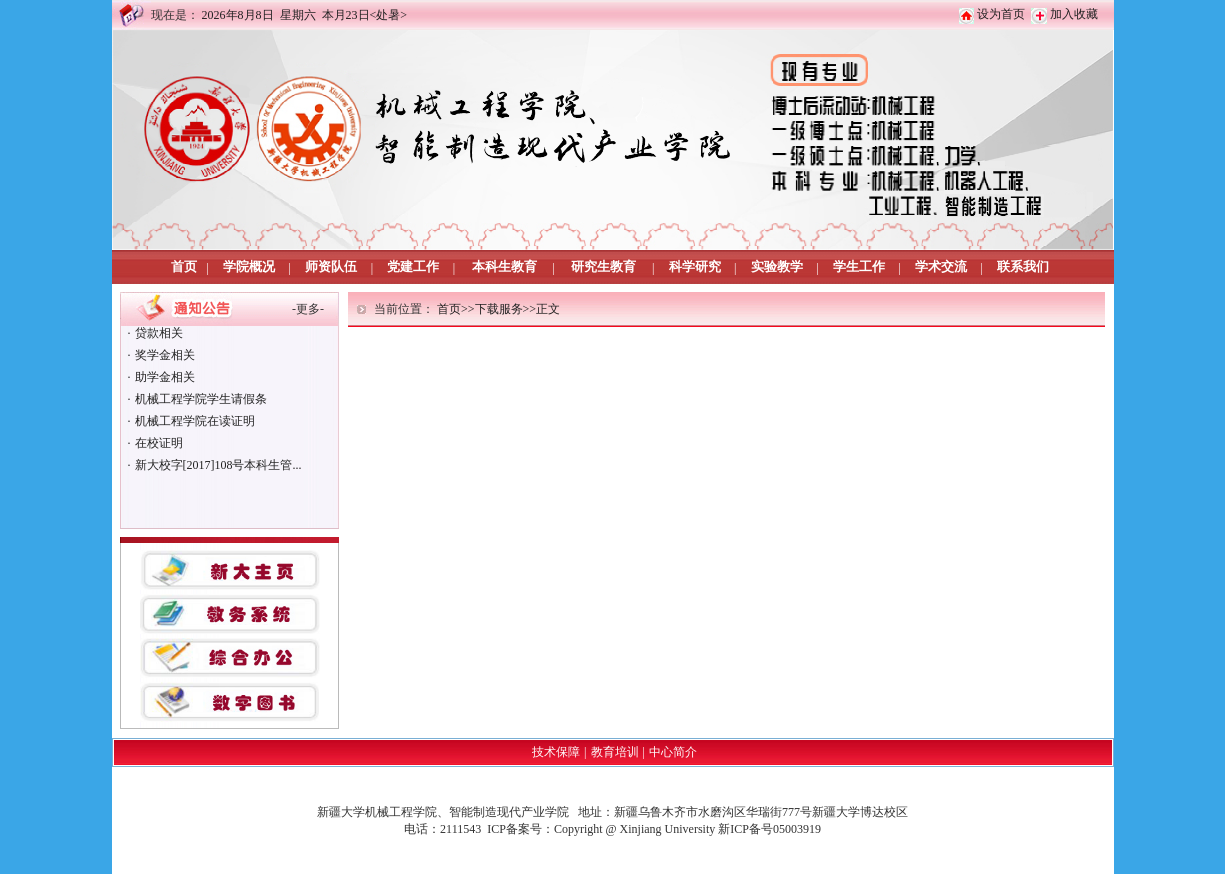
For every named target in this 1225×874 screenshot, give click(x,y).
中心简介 (673, 752)
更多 (308, 309)
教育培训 (615, 752)
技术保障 (556, 752)
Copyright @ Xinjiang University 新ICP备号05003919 (687, 829)
